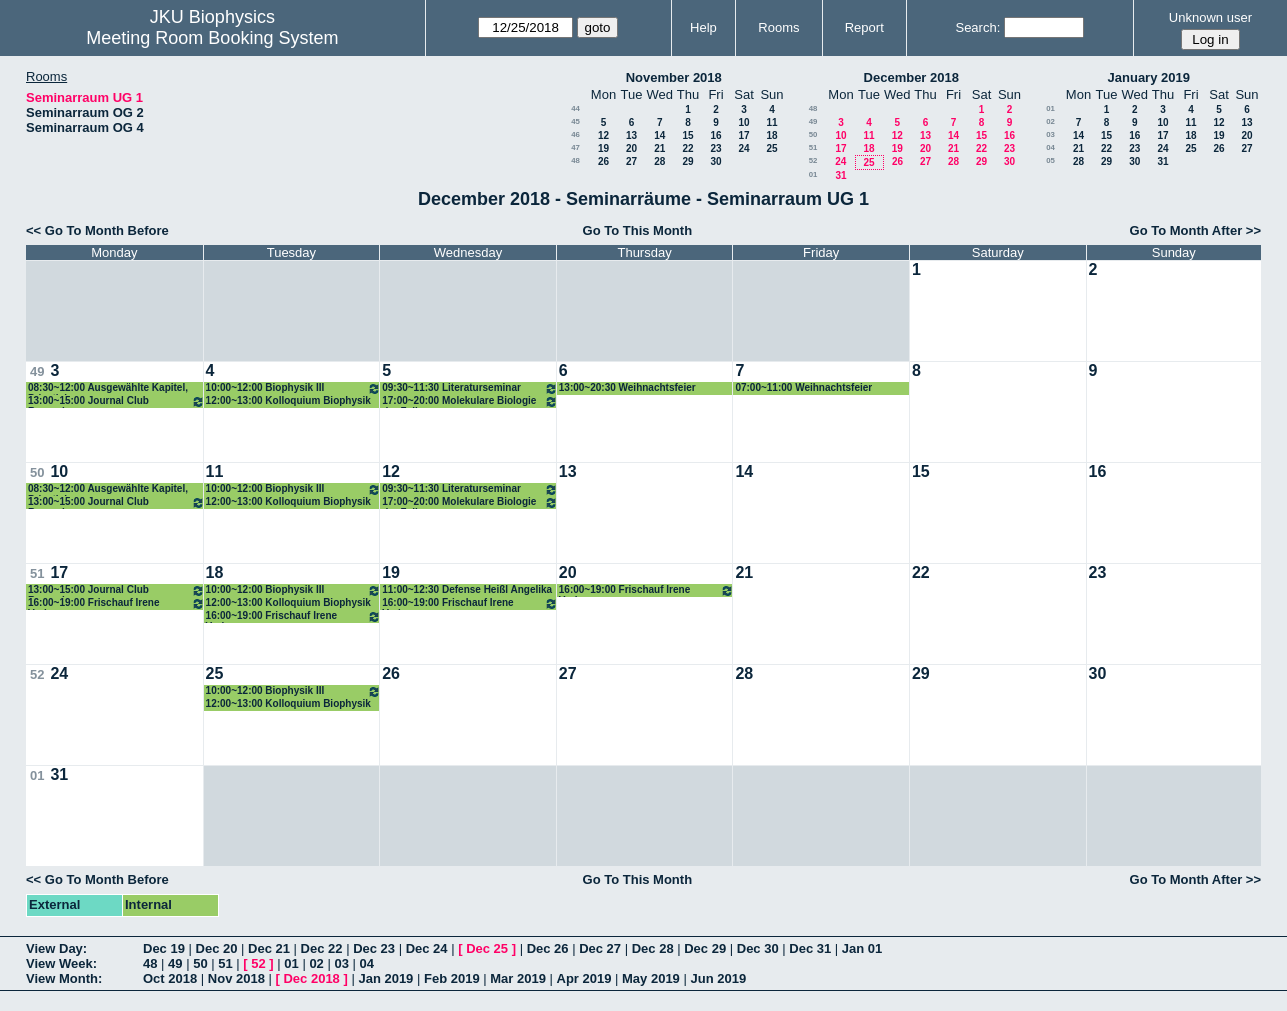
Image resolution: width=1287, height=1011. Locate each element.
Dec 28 (653, 948)
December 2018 (911, 77)
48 (575, 160)
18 (771, 135)
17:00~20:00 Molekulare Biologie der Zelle (470, 401)
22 (687, 148)
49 (813, 121)
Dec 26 (548, 948)
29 (687, 161)
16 (715, 135)
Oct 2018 (170, 978)
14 (659, 135)
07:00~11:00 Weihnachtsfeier (803, 387)
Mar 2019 (518, 978)
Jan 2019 (385, 978)
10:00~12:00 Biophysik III (294, 388)
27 (631, 161)
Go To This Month (638, 230)
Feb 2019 (452, 978)
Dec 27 (600, 948)
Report (864, 27)
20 (631, 148)
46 (575, 134)
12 (603, 135)
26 (603, 161)
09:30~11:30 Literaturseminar (470, 388)
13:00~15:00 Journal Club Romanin (116, 401)
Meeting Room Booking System (212, 38)
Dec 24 (427, 948)
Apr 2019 (584, 978)
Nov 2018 (236, 978)
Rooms (778, 27)
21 (659, 148)
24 (743, 148)
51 (813, 147)
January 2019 (1149, 77)
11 (771, 122)
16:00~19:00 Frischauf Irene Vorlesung (116, 603)
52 (813, 160)
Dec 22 (322, 948)
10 (743, 122)
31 (840, 175)
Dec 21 (269, 948)
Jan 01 (862, 948)
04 (1050, 147)
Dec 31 (810, 948)
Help (703, 27)
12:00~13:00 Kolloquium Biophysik (288, 400)
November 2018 (674, 77)
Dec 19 (164, 948)
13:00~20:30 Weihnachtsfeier (627, 387)
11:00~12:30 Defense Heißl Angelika (467, 589)
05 (1050, 160)
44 (575, 108)
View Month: (64, 978)
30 (715, 161)
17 (743, 135)
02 (1050, 121)
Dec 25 (487, 948)
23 (715, 148)
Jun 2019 (718, 978)
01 (813, 174)
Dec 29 (705, 948)
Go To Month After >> (1195, 230)
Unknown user (1210, 17)
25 (771, 148)
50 (813, 134)
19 (603, 148)
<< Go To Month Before (97, 230)
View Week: (61, 963)
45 (575, 121)
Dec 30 (758, 948)
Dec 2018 (311, 978)
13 (631, 135)
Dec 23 (374, 948)
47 (575, 147)
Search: (977, 27)
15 (687, 135)
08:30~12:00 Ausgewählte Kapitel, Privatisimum (108, 388)
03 (1050, 134)
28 (659, 161)
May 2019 (651, 978)
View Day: (56, 948)
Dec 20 (217, 948)
